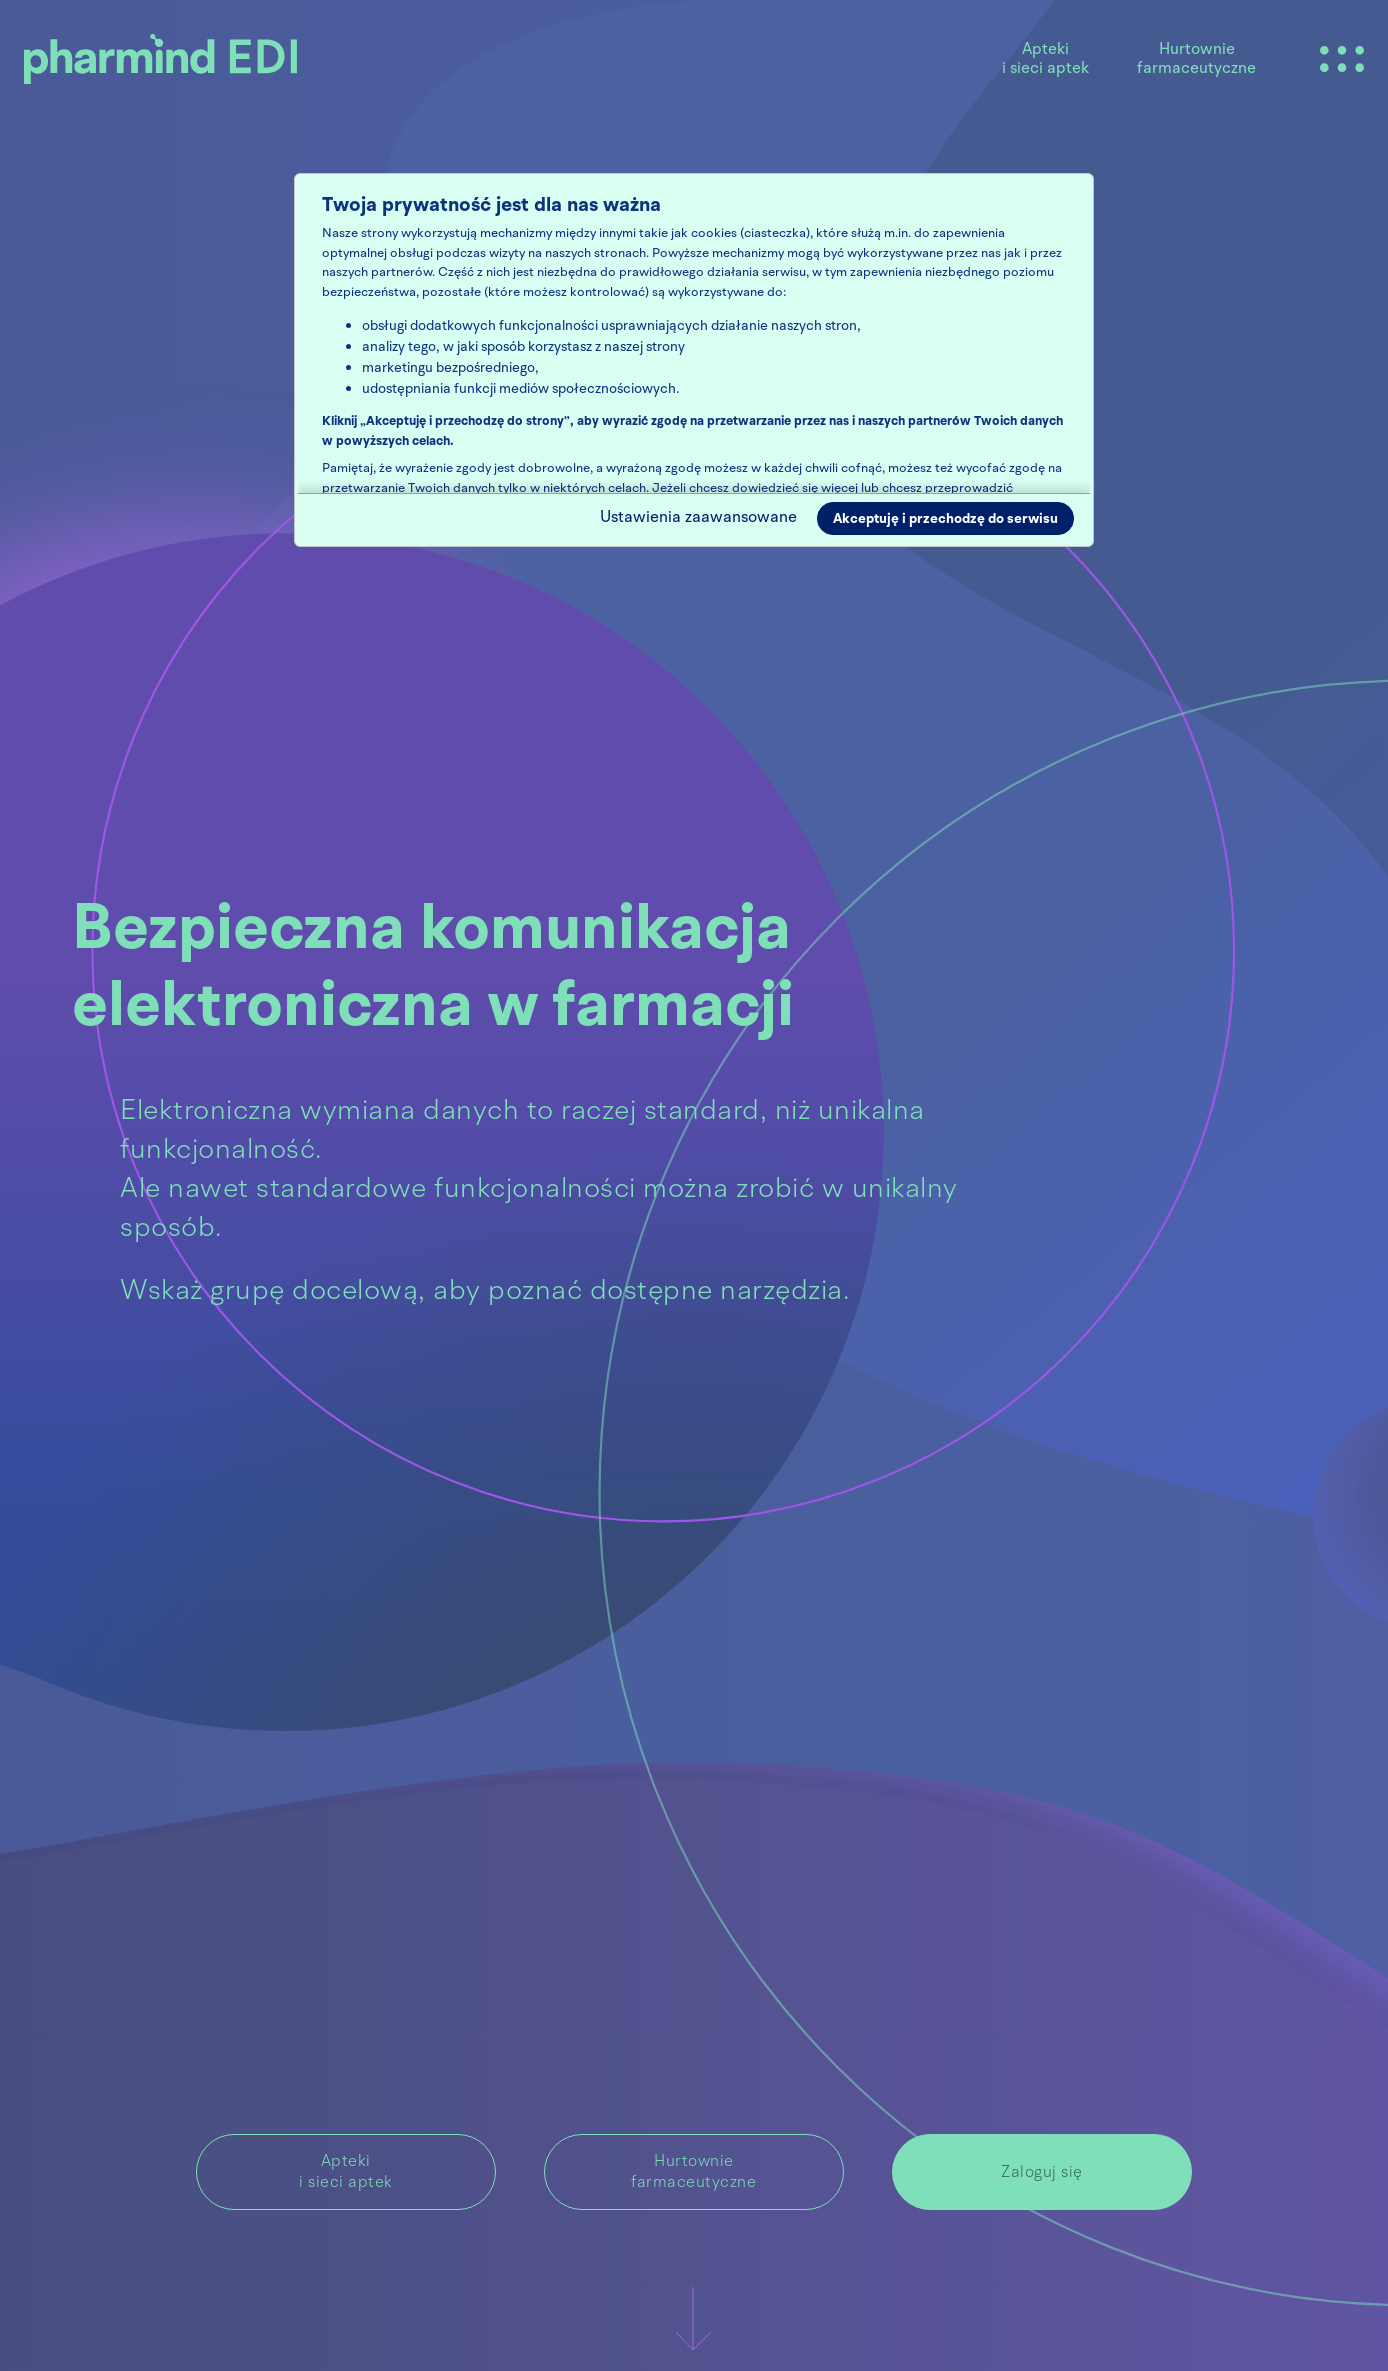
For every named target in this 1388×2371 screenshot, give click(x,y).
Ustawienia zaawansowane (698, 517)
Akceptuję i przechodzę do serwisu (945, 518)
